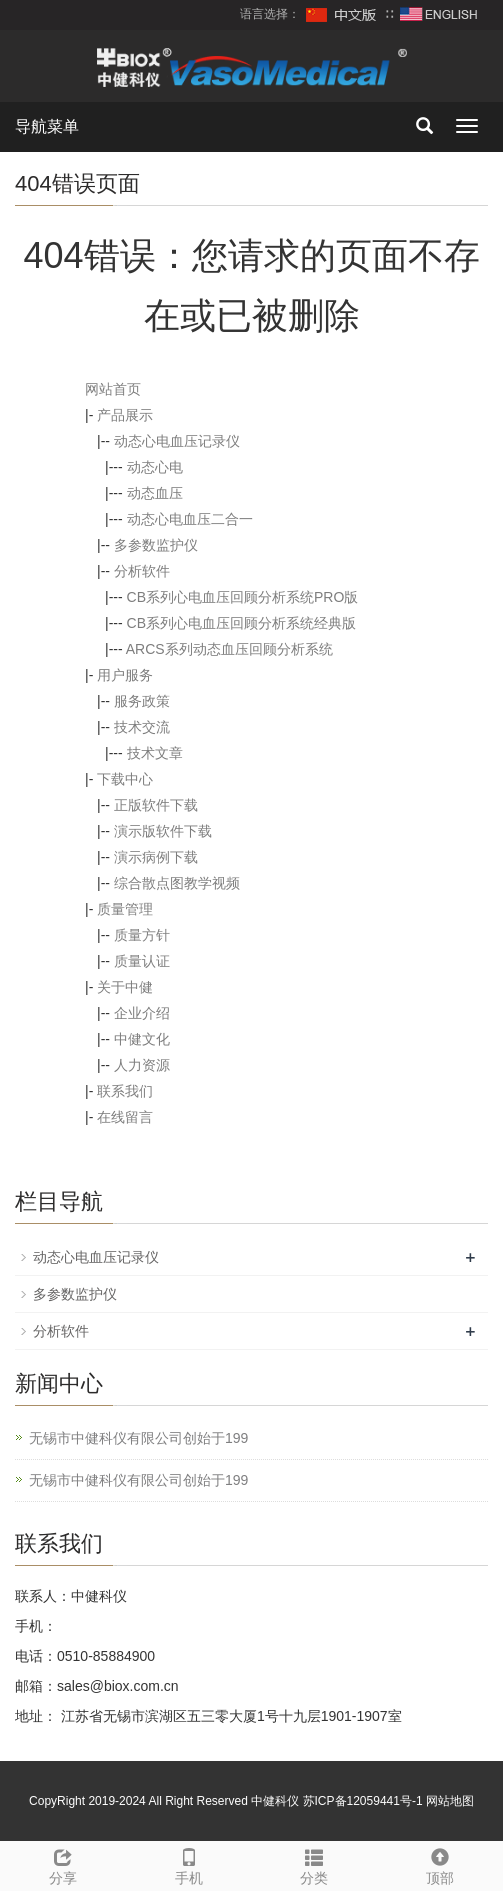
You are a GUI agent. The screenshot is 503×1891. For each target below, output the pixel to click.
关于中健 (125, 987)
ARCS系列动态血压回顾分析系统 (229, 649)
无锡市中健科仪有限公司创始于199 (138, 1438)
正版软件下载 (156, 805)
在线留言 (125, 1117)
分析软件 (142, 571)
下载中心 (125, 779)
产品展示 (125, 415)
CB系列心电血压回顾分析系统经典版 (241, 623)
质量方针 (142, 935)
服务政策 (142, 701)
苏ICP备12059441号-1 (363, 1801)
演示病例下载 (156, 857)
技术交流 (142, 727)
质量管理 (125, 909)
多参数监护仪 (156, 545)
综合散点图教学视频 (177, 883)
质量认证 (142, 961)
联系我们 (125, 1091)
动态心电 (155, 467)
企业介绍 (142, 1013)
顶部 (440, 1864)
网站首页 (113, 389)
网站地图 (450, 1801)
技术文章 (155, 753)
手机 (189, 1864)
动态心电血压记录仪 (177, 441)
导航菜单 (47, 126)
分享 (63, 1864)
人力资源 (142, 1065)
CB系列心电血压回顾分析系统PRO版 (243, 597)
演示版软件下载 (163, 831)
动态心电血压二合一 (190, 519)
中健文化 (142, 1039)
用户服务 (125, 675)
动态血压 (155, 493)
